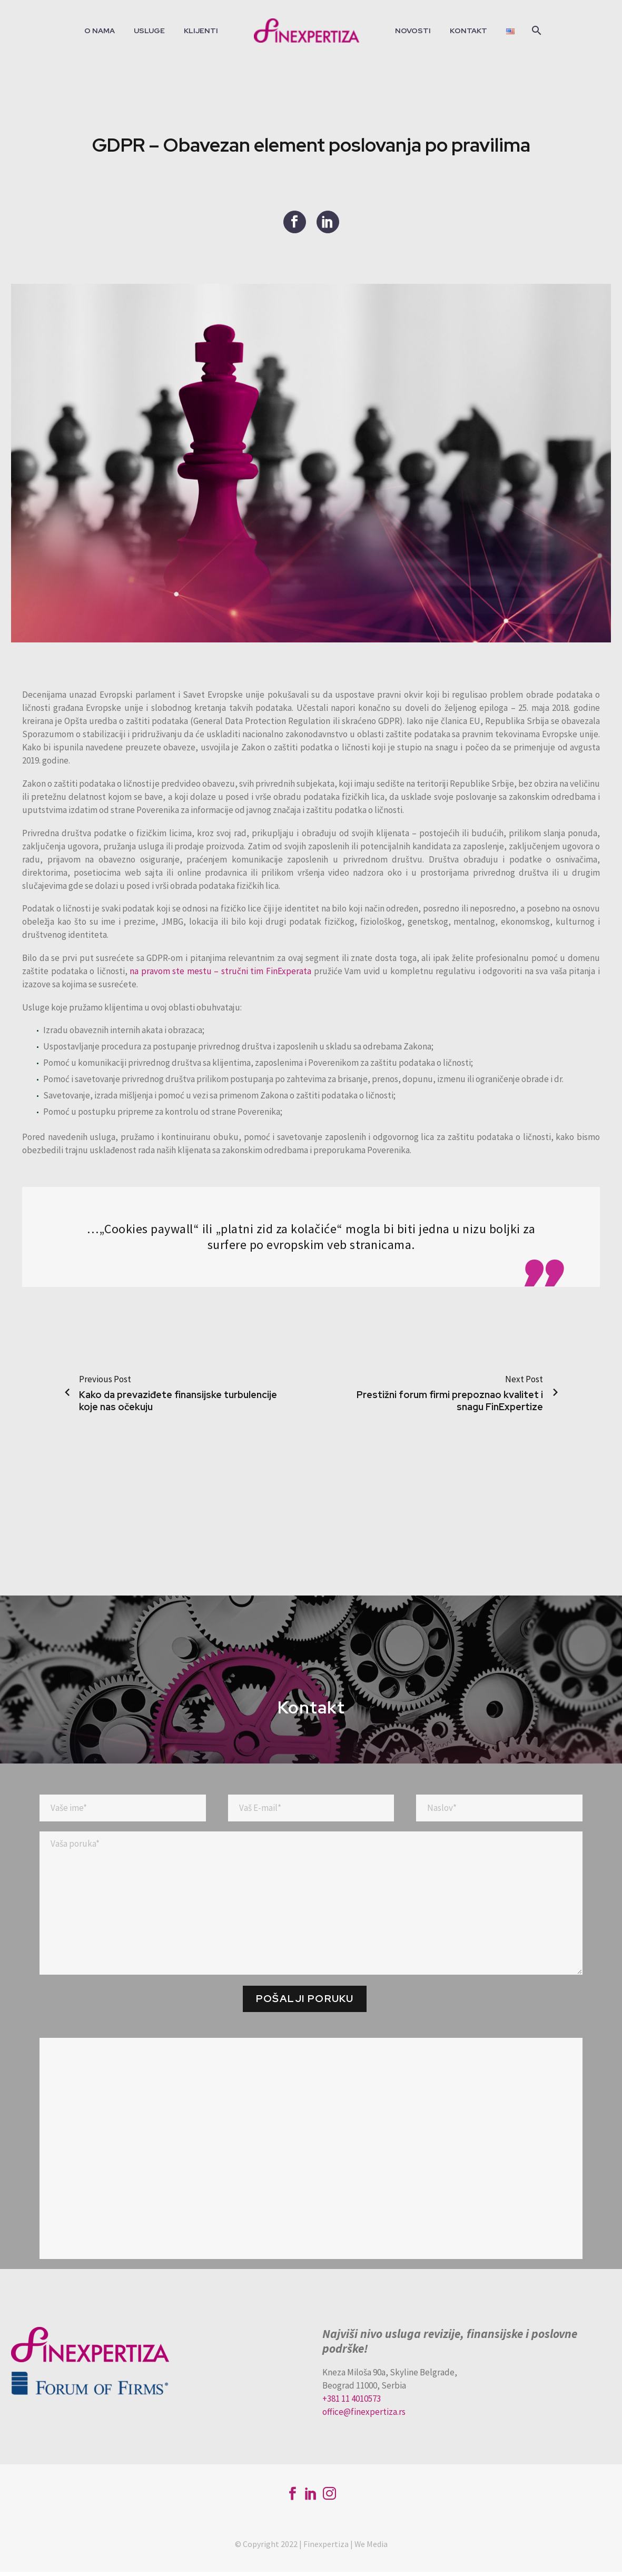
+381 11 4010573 (351, 2403)
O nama (99, 30)
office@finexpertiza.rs (364, 2416)
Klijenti (201, 30)
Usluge (149, 30)
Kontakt (468, 30)
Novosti (413, 30)
